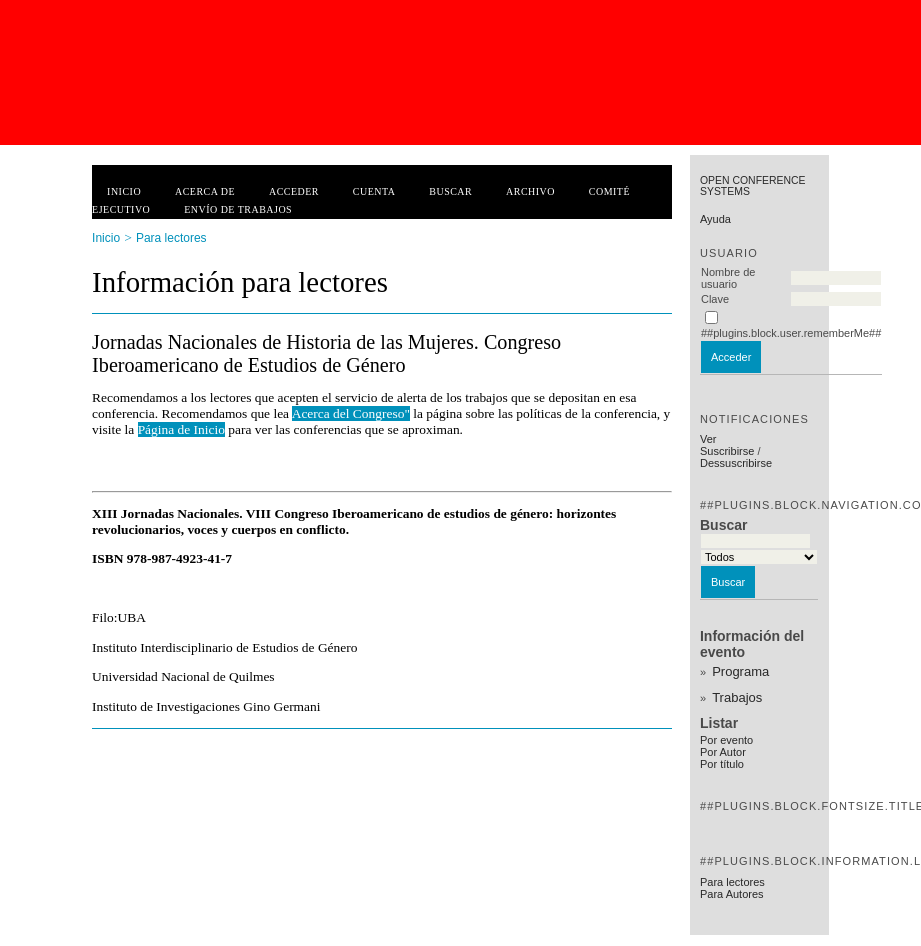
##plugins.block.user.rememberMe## (791, 333)
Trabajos (737, 697)
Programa (740, 671)
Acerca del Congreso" (351, 413)
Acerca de (205, 191)
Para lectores (732, 882)
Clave (715, 299)
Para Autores (732, 894)
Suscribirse (727, 451)
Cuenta (374, 191)
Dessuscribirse (736, 463)
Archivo (530, 191)
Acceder (294, 191)
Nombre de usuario (728, 278)
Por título (722, 764)
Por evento (726, 740)
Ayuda (715, 219)
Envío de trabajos (238, 209)
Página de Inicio (181, 429)
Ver (708, 439)
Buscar (450, 191)
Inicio (124, 191)
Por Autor (723, 752)
